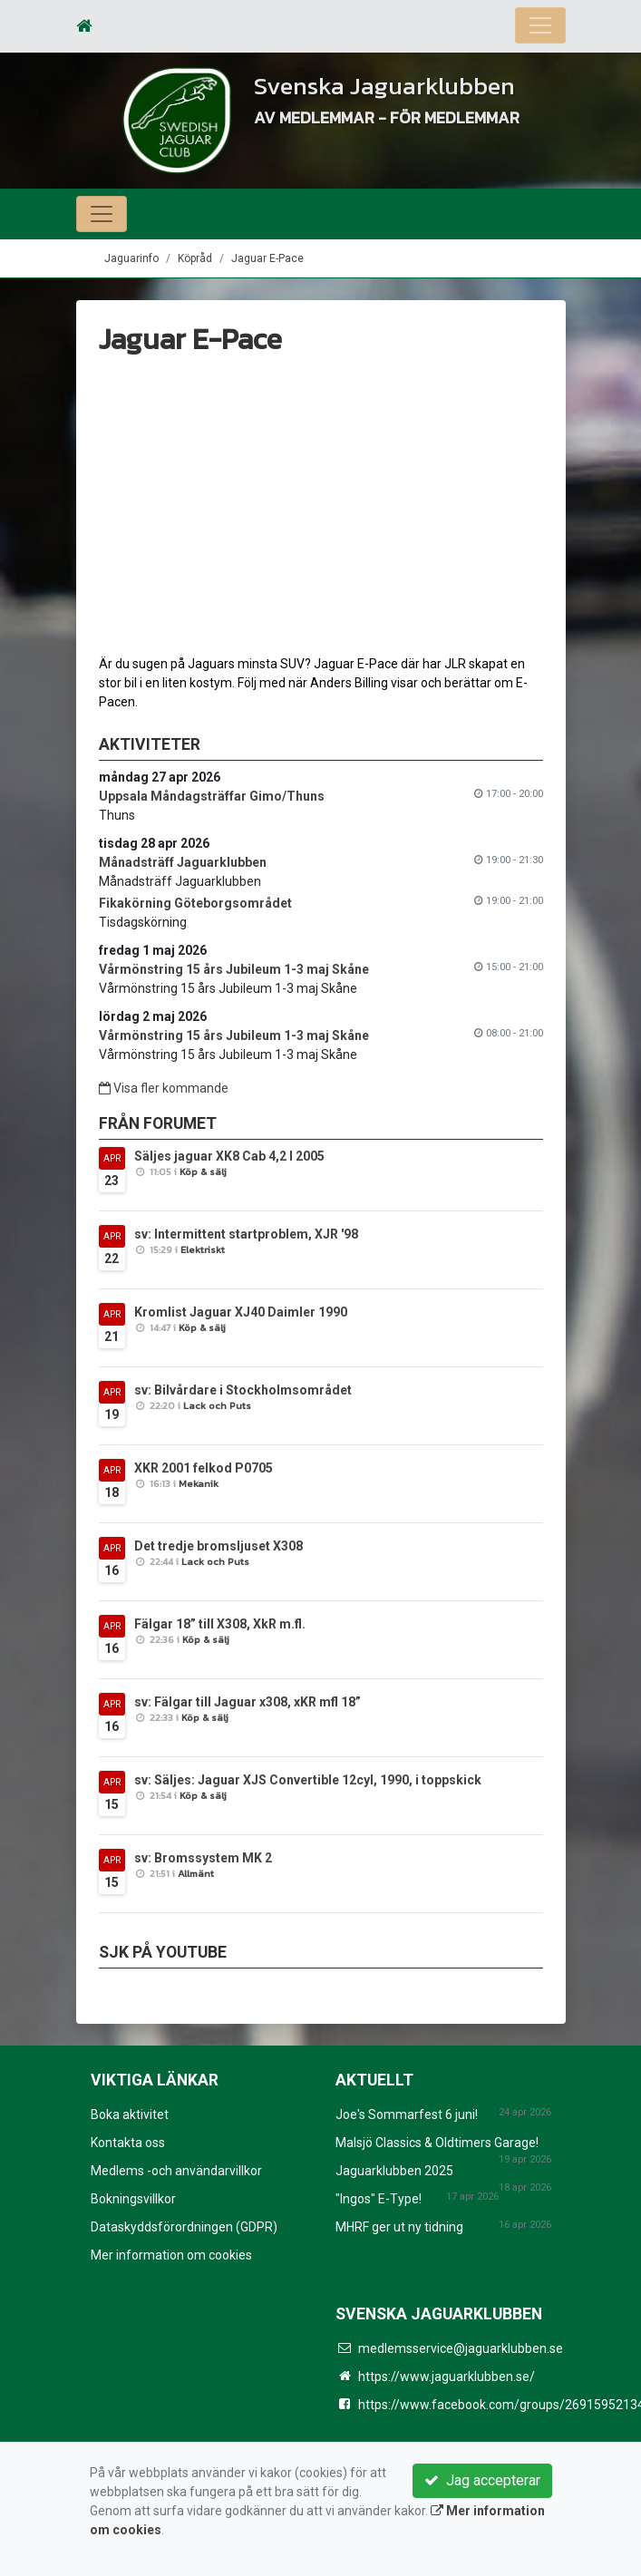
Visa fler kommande (163, 1088)
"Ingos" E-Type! (378, 2199)
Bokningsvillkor (133, 2199)
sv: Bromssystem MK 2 (203, 1858)
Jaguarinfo (131, 258)
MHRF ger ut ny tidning (399, 2227)
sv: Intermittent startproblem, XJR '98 (246, 1234)
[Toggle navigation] (540, 25)
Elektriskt (202, 1249)
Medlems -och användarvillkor (176, 2170)
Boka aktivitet (130, 2114)
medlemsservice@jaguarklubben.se (460, 2348)
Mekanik (199, 1483)
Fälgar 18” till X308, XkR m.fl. (220, 1624)
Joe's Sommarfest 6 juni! (406, 2114)
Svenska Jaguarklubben (386, 85)
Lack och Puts (217, 1405)
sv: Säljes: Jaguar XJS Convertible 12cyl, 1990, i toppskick (307, 1780)
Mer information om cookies (171, 2255)
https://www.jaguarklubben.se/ (446, 2376)
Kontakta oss (128, 2142)
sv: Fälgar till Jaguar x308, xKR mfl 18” (247, 1702)
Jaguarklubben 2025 (394, 2170)
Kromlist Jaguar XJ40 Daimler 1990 (240, 1312)
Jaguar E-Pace (267, 258)
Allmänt (196, 1873)
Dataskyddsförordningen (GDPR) (184, 2227)
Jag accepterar (482, 2480)
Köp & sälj (203, 1171)
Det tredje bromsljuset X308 (218, 1546)
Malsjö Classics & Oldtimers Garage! (437, 2142)
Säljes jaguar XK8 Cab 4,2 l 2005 (229, 1156)
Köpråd (195, 258)
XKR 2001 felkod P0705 (203, 1468)
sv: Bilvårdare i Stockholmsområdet (243, 1390)
